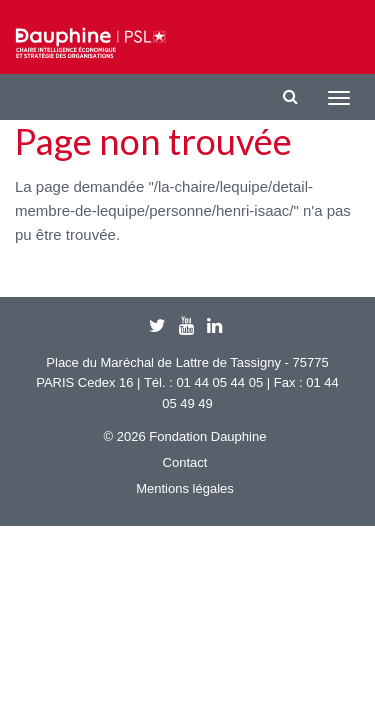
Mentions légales (185, 488)
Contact (185, 462)
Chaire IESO (90, 43)
